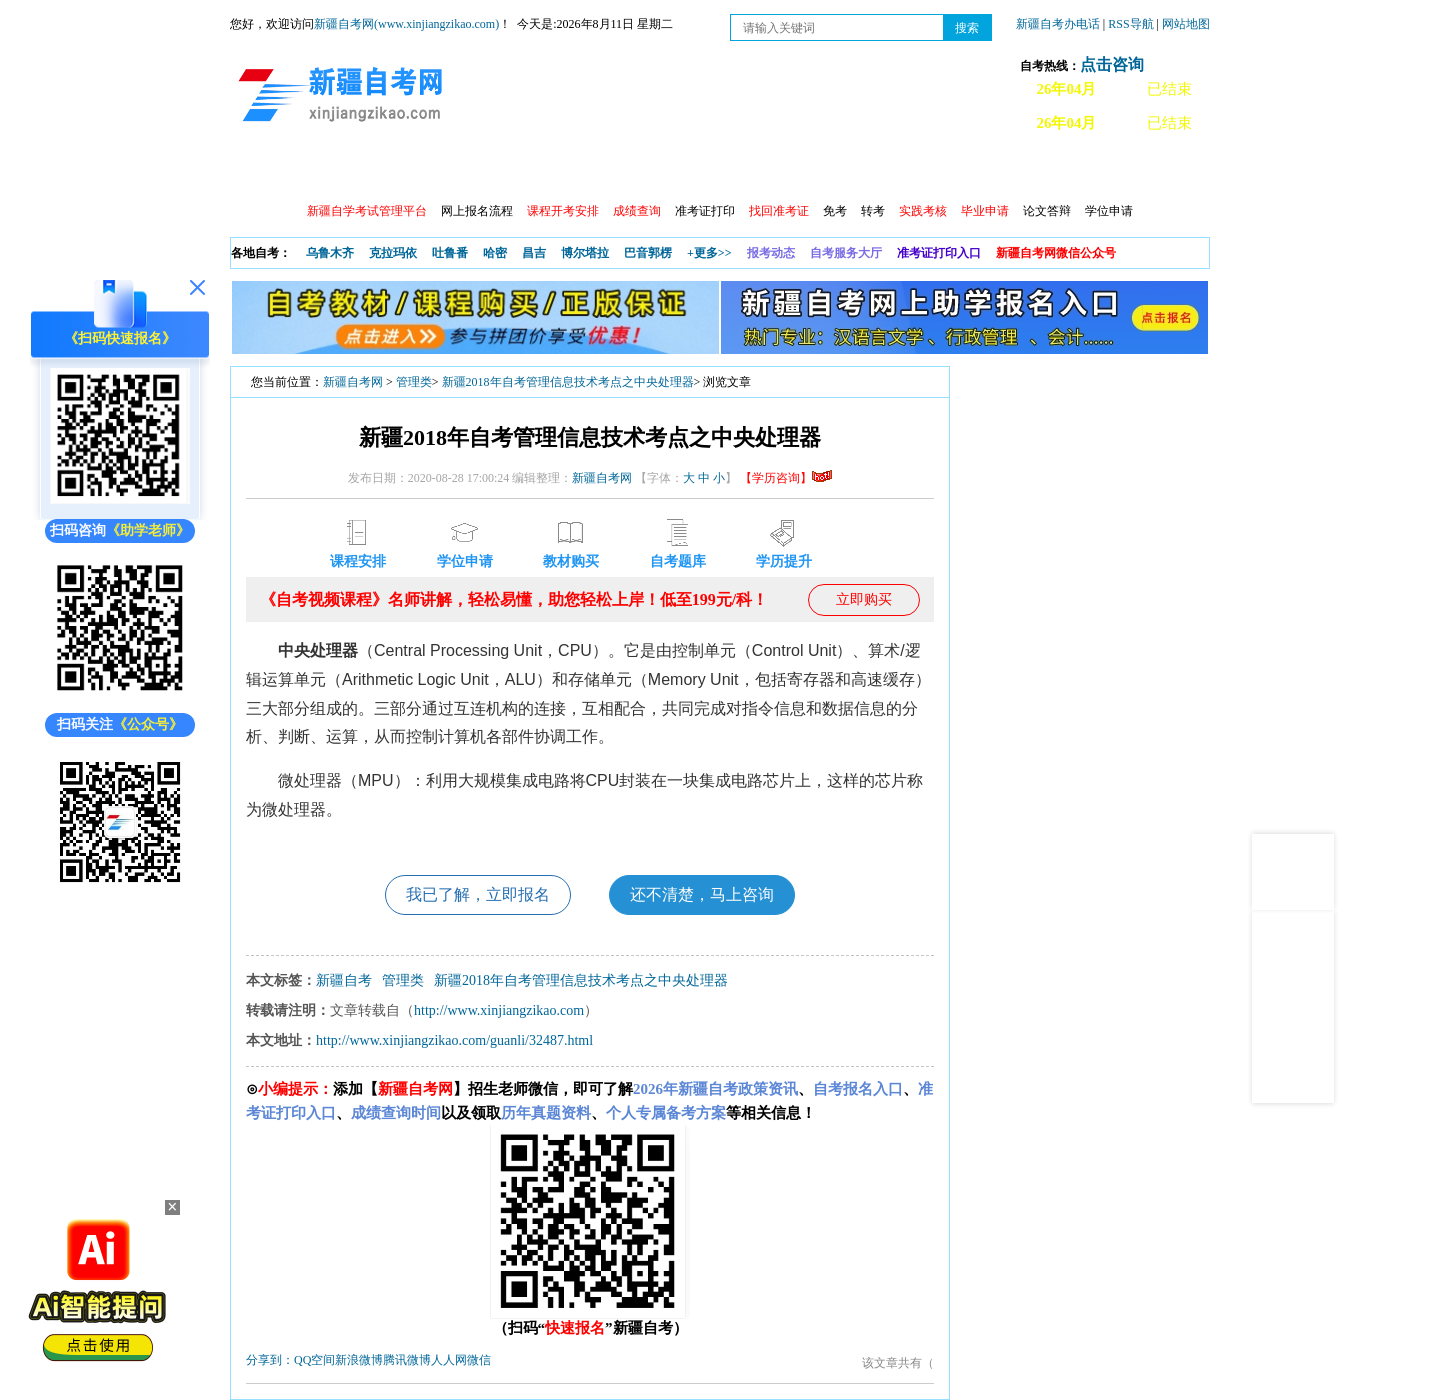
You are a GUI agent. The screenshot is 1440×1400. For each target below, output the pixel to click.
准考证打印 (705, 211)
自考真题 (933, 170)
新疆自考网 (353, 382)
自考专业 (675, 170)
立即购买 (864, 599)
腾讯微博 (407, 1360)
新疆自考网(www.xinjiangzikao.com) (406, 24)
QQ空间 (314, 1360)
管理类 (414, 382)
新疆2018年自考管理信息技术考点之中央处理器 (568, 382)
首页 (259, 170)
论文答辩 (1047, 211)
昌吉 (534, 253)
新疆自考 (344, 980)
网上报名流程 (477, 211)
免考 (835, 211)
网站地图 (1186, 24)
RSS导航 (1132, 24)
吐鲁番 (450, 253)
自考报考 (417, 170)
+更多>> (709, 253)
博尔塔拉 (585, 253)
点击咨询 (1112, 64)
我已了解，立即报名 (478, 894)
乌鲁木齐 (330, 253)
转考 (873, 211)
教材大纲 (847, 170)
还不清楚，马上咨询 (702, 894)
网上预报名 (1112, 170)
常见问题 (1019, 170)
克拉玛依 (393, 253)
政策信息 (331, 170)
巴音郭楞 (648, 253)
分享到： (270, 1360)
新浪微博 (359, 1360)
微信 (479, 1360)
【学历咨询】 (786, 478)
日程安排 (503, 170)
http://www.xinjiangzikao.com (499, 1010)
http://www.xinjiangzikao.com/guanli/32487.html (454, 1040)
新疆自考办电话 (1058, 24)
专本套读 (761, 170)
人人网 (449, 1360)
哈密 (495, 253)
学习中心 (589, 170)
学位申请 (1109, 211)
